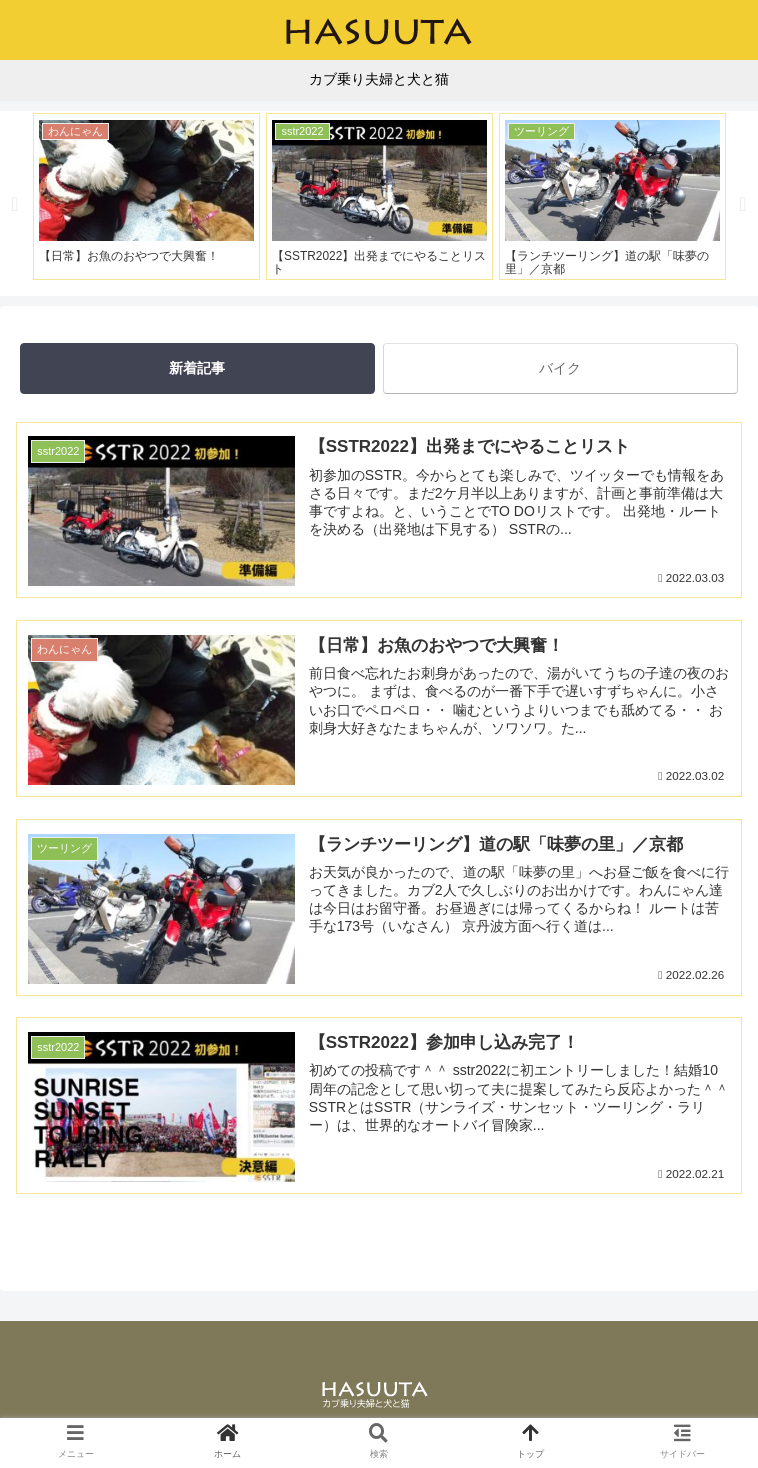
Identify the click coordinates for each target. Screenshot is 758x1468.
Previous (15, 204)
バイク (560, 368)
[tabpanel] (146, 196)
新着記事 (197, 368)
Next (743, 204)
